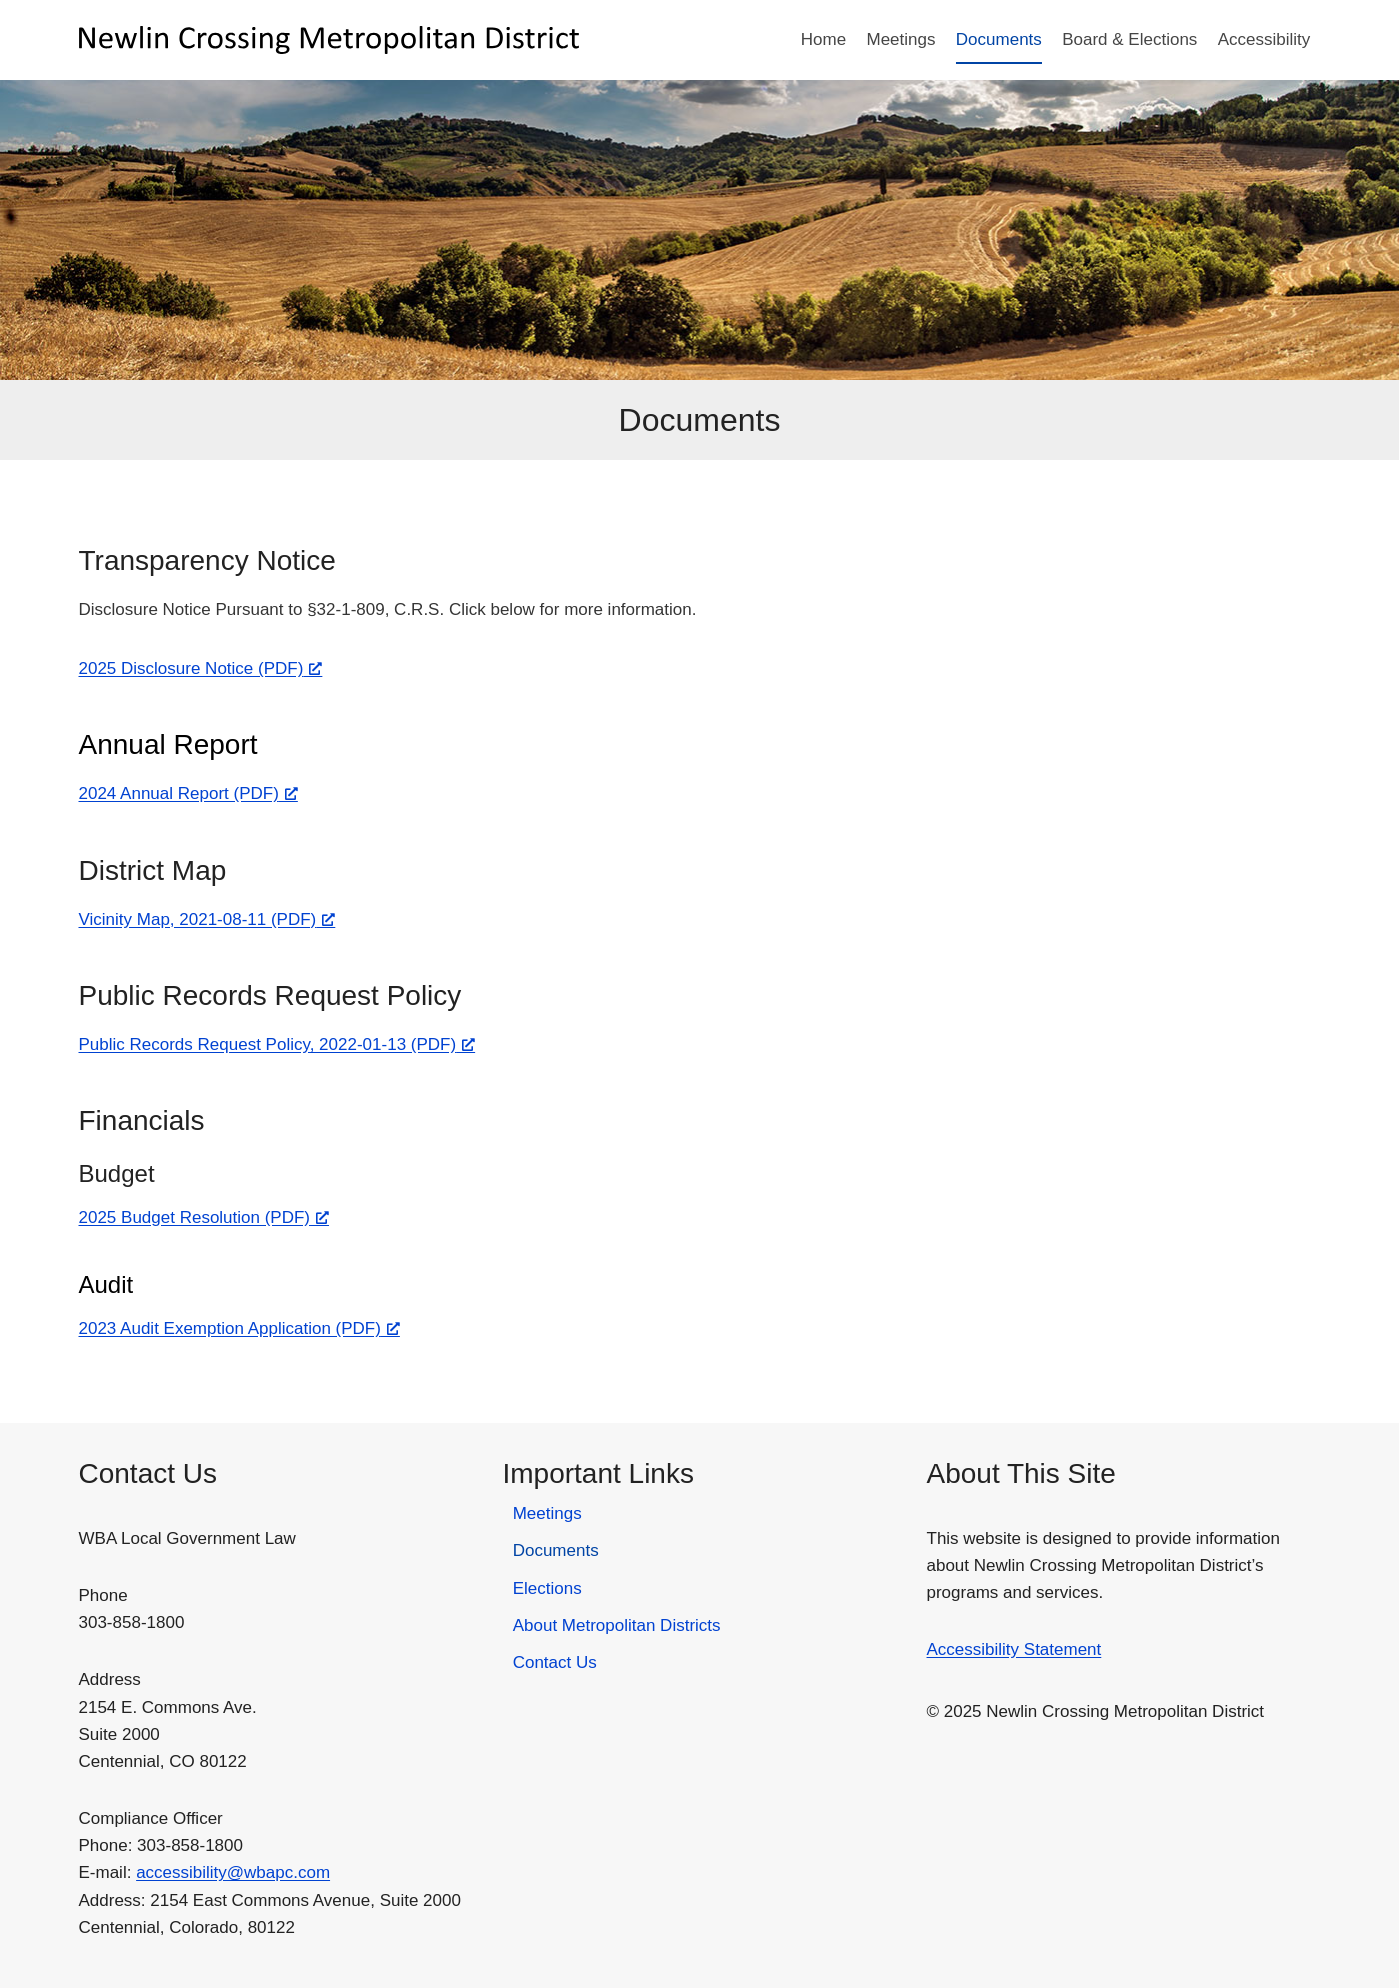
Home (823, 39)
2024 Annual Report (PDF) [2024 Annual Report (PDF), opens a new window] (188, 793)
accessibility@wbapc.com (233, 1872)
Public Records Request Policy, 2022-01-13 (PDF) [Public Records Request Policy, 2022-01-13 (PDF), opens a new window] (277, 1044)
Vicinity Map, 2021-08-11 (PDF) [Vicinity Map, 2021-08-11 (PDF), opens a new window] (207, 919)
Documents (999, 39)
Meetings (900, 39)
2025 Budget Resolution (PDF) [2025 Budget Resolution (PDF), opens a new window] (204, 1217)
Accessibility (1264, 39)
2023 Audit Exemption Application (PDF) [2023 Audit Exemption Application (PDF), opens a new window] (239, 1328)
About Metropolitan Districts (617, 1625)
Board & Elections (1129, 39)
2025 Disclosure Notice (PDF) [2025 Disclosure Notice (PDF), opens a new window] (201, 668)
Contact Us (555, 1662)
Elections (547, 1588)
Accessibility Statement (1014, 1649)
